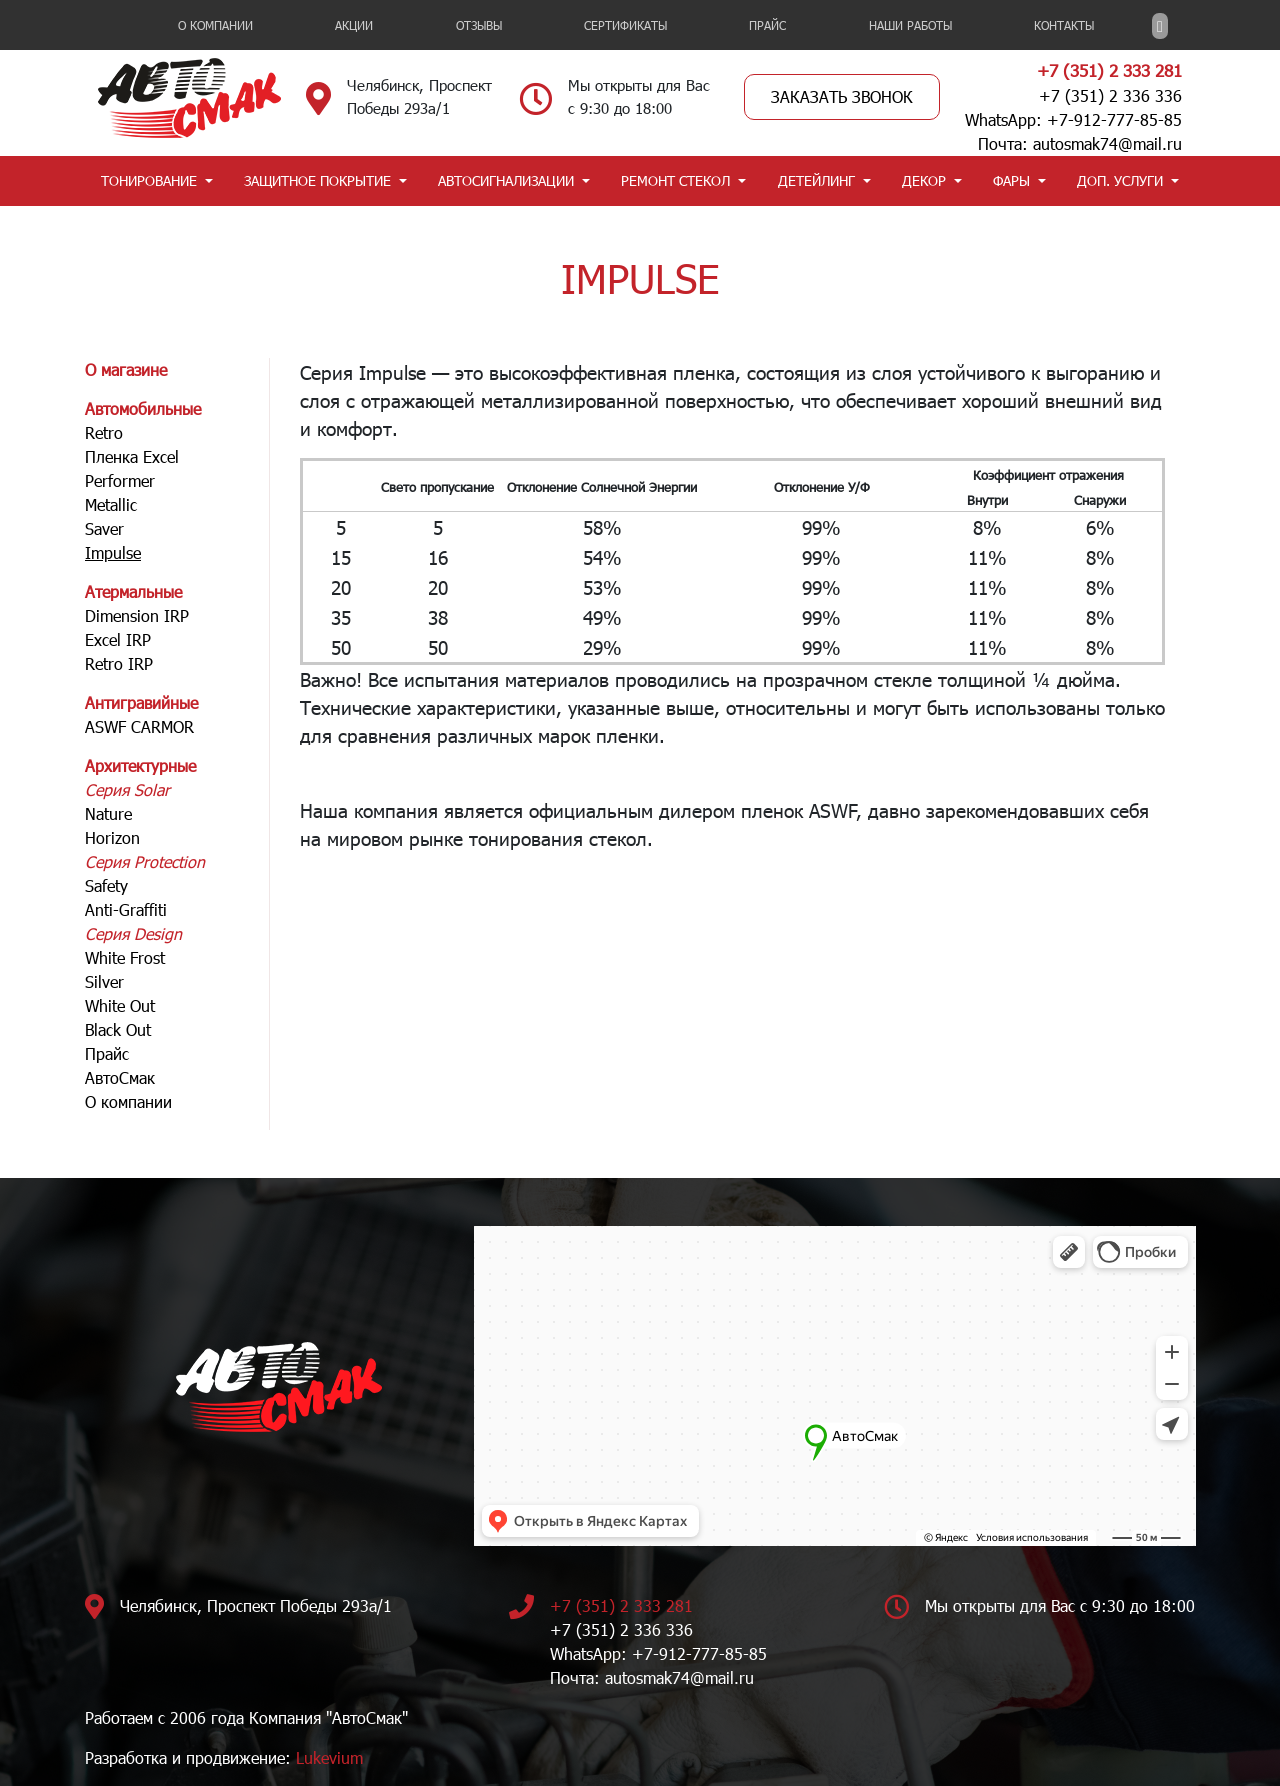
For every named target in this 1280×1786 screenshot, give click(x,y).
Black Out (118, 1029)
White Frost (125, 957)
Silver (104, 981)
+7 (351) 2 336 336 (1110, 95)
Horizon (112, 837)
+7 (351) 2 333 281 (1109, 70)
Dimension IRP (137, 615)
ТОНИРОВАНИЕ (149, 180)
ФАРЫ (1011, 180)
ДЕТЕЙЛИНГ (816, 180)
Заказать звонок (842, 96)
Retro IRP (119, 663)
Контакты (1064, 25)
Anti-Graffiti (126, 909)
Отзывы (479, 25)
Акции (354, 25)
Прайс (767, 25)
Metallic (111, 504)
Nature (108, 813)
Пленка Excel (132, 456)
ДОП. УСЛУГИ (1120, 180)
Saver (104, 528)
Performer (120, 480)
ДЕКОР (924, 180)
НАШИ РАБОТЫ (910, 25)
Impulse (113, 552)
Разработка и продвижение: (224, 1757)
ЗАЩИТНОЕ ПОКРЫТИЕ (317, 180)
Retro (104, 432)
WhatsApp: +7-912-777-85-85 (1073, 119)
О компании (215, 25)
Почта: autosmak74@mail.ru (1080, 143)
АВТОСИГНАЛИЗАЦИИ (506, 180)
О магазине (126, 369)
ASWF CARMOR (139, 726)
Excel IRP (118, 639)
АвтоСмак (120, 1077)
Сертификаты (625, 25)
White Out (120, 1005)
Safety (106, 885)
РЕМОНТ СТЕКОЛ (675, 180)
